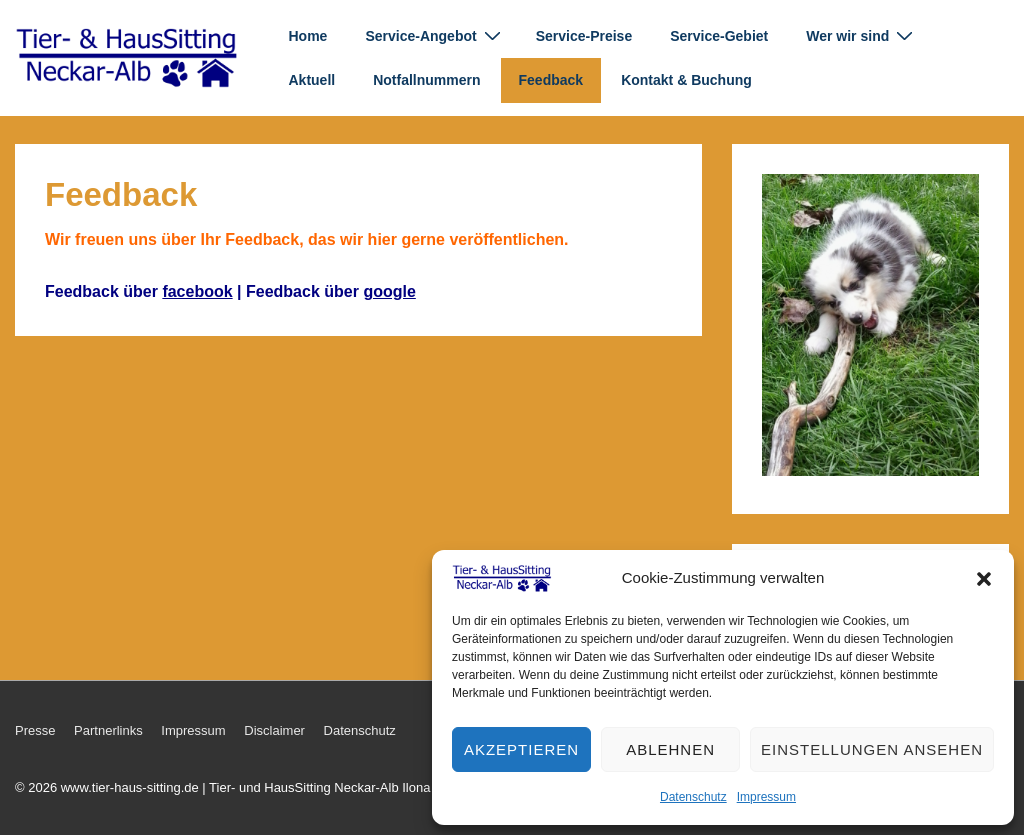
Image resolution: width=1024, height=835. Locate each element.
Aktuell (312, 80)
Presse (35, 730)
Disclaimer (274, 730)
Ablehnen (670, 749)
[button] (984, 579)
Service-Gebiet (719, 36)
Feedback (551, 80)
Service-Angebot (435, 35)
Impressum (766, 797)
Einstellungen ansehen (872, 749)
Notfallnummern (426, 80)
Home (308, 36)
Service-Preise (584, 36)
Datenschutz (693, 797)
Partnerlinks (108, 730)
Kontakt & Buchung (686, 80)
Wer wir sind (862, 35)
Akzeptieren (521, 749)
